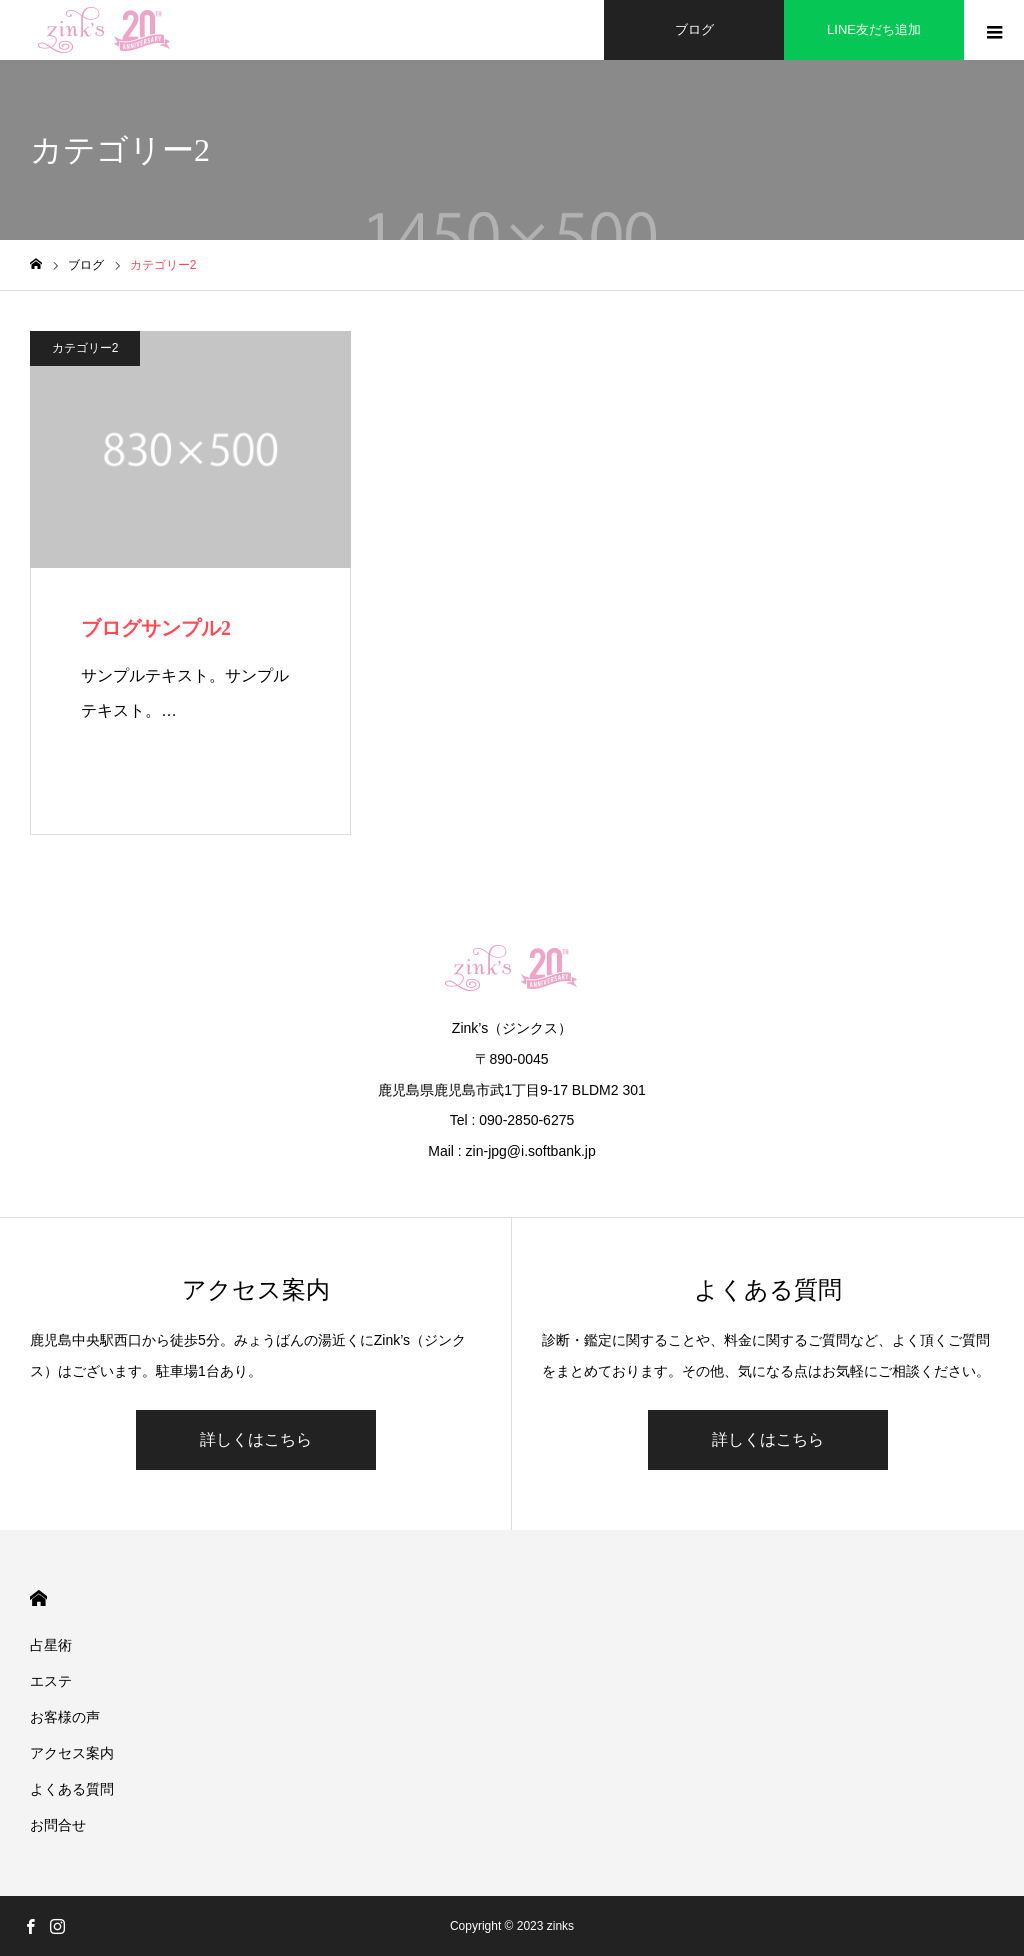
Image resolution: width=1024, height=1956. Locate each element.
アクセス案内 (72, 1753)
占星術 (51, 1645)
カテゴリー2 (85, 348)
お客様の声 (65, 1717)
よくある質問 (72, 1789)
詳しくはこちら (256, 1439)
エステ (51, 1681)
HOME (38, 1598)
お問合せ (58, 1825)
